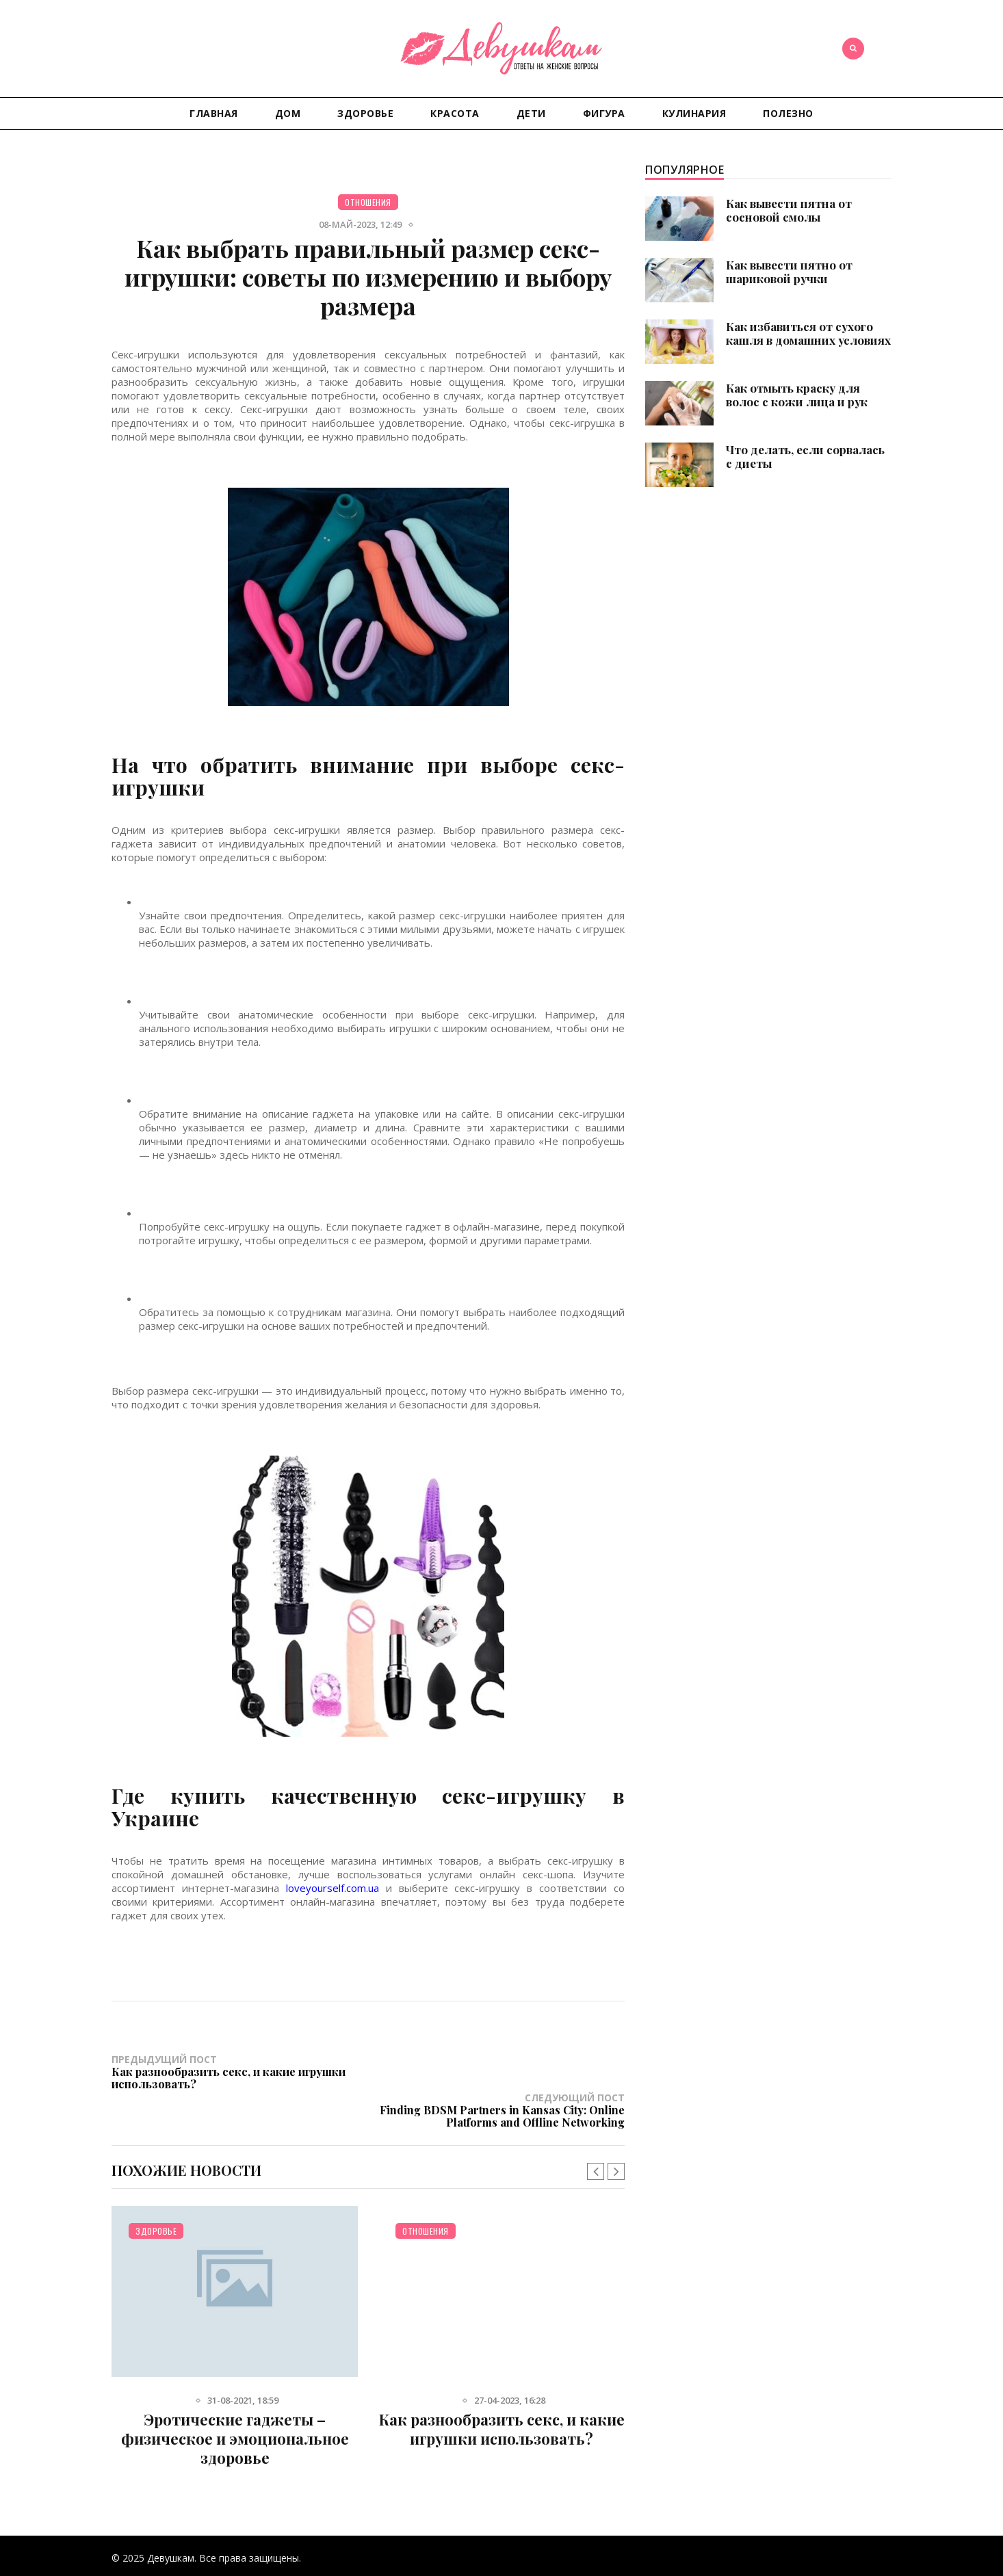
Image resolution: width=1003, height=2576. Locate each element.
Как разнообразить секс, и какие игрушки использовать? (502, 2390)
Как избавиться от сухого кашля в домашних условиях (808, 333)
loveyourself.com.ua (332, 1888)
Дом (288, 113)
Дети (531, 113)
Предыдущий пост (240, 2071)
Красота (455, 113)
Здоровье (365, 113)
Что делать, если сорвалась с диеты (805, 456)
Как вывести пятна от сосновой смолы (789, 210)
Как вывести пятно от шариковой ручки (789, 271)
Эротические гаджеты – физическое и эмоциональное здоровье (235, 2400)
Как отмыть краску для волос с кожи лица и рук (797, 394)
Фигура (604, 113)
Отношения (368, 202)
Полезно (788, 113)
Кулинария (694, 113)
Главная (214, 113)
